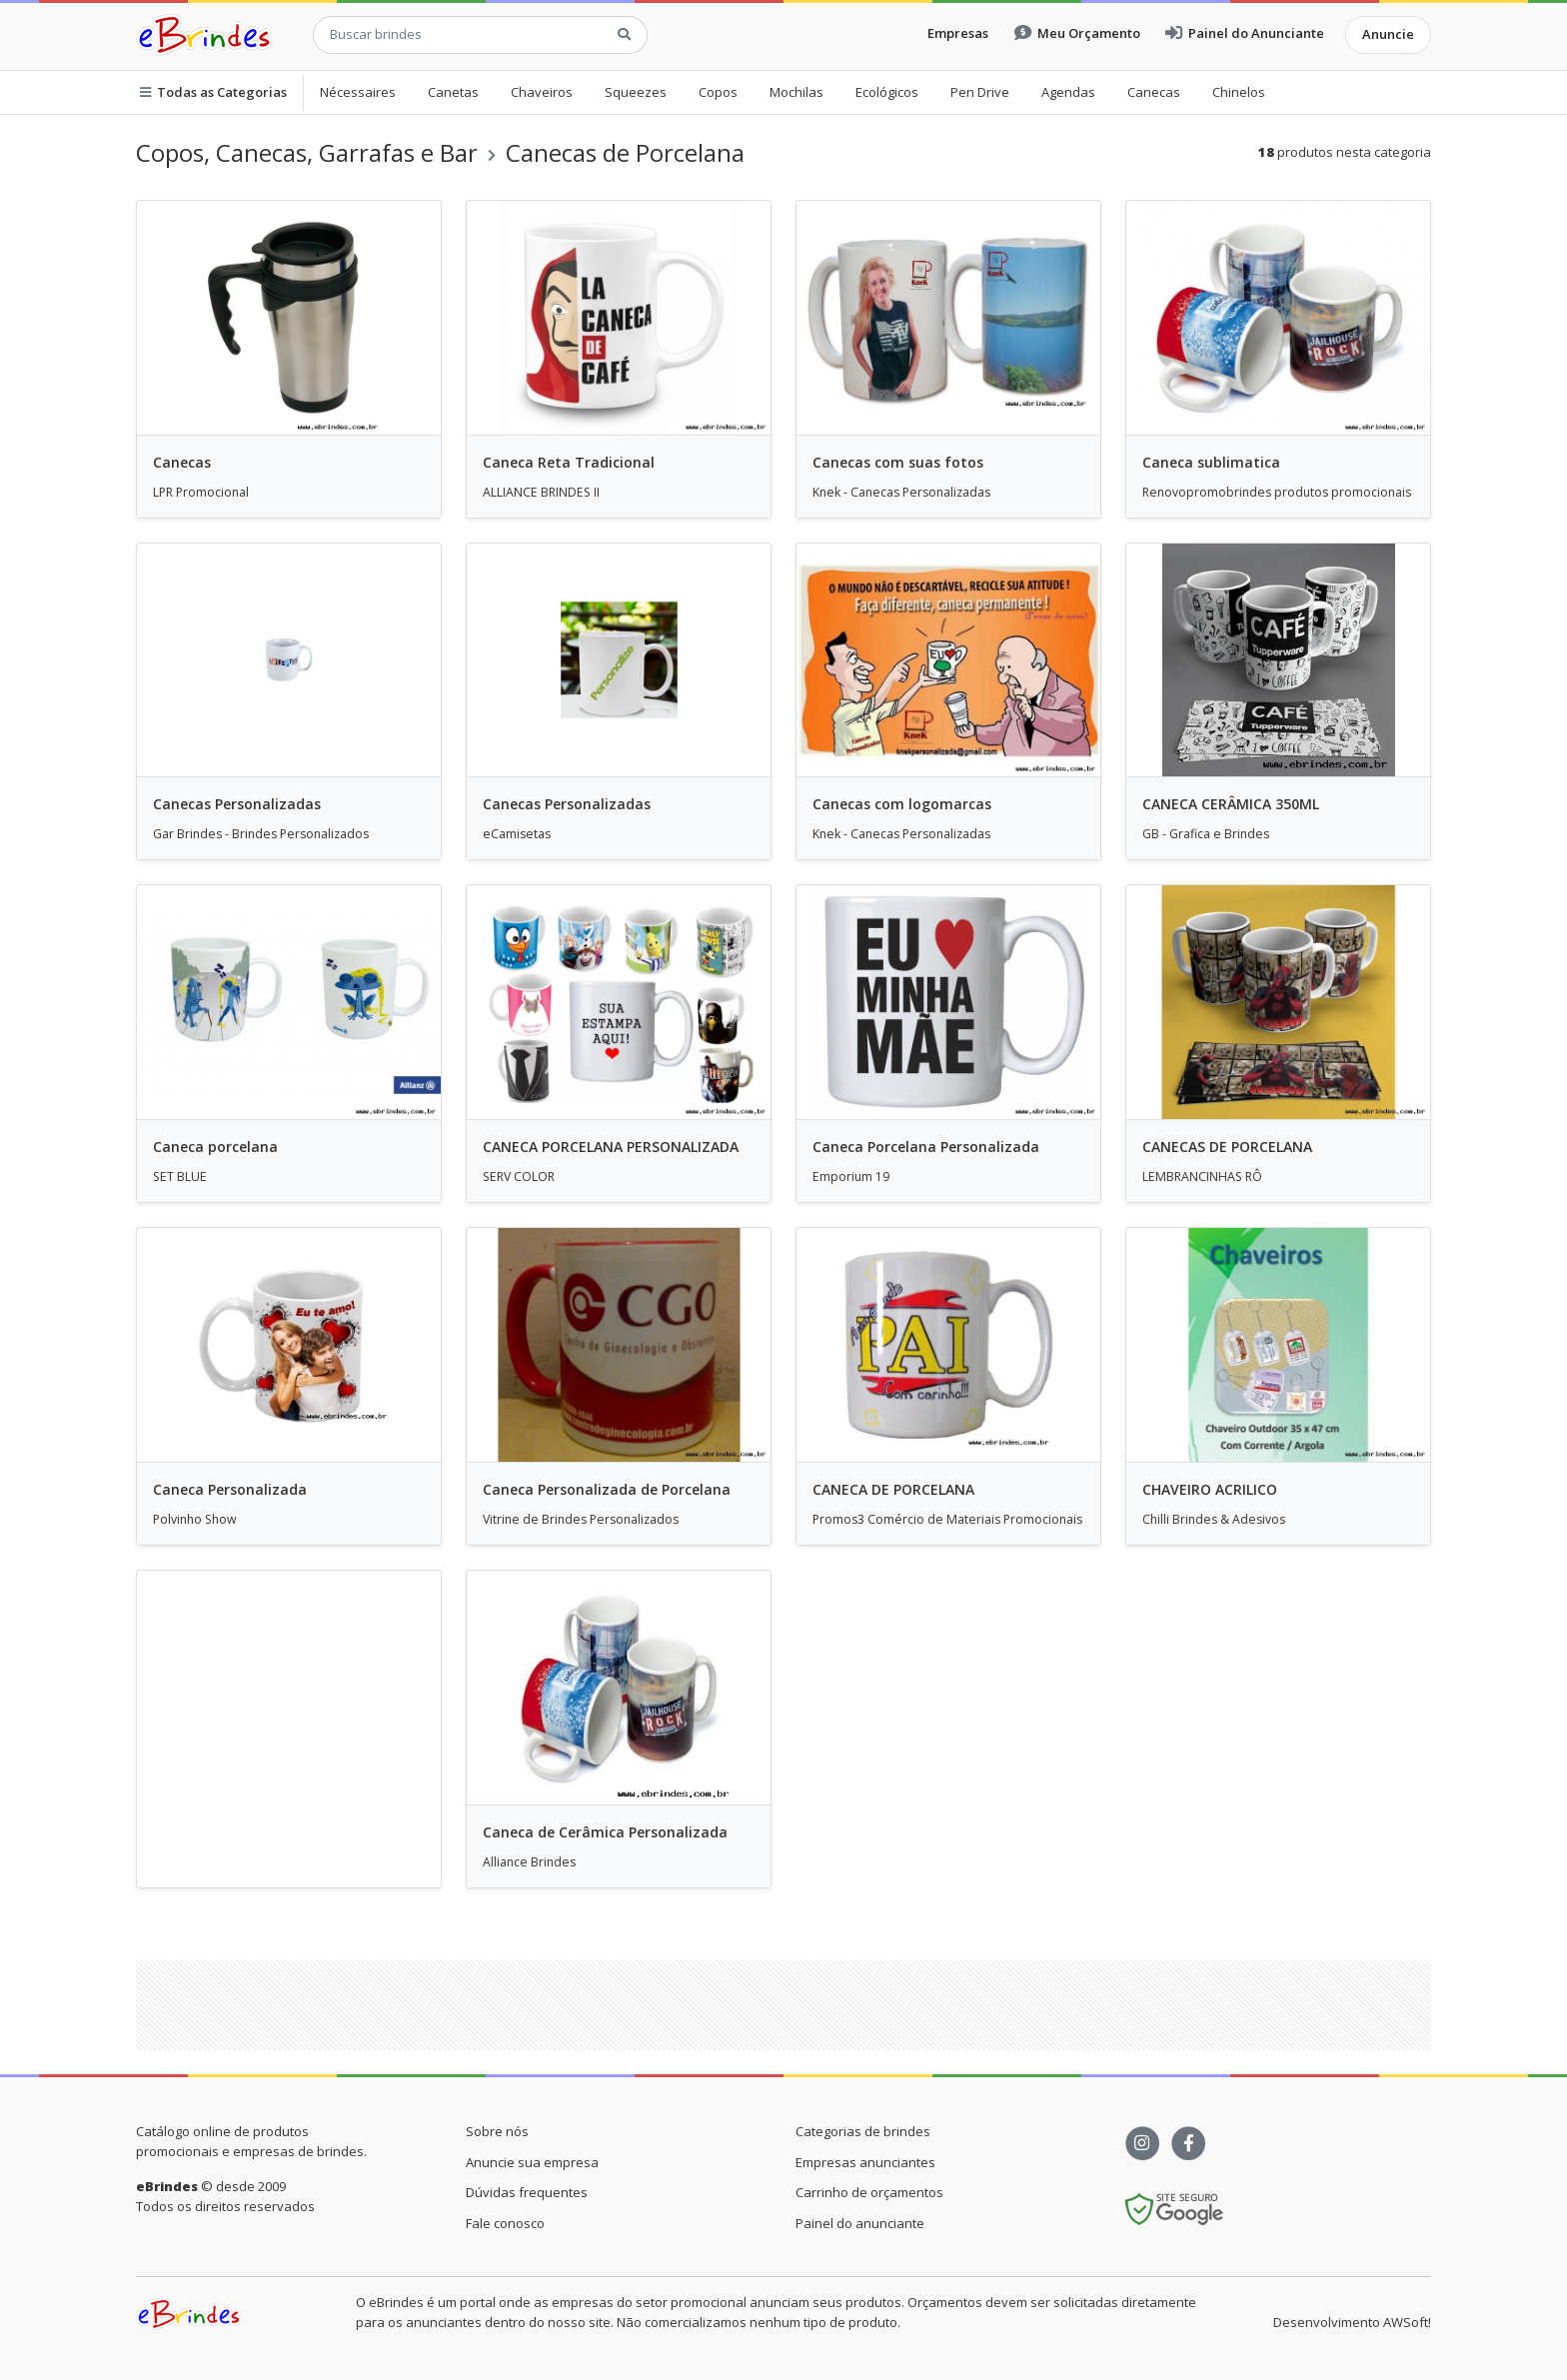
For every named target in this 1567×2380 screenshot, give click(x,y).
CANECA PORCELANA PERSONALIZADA (611, 1146)
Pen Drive (979, 92)
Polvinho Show (195, 1519)
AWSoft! (1407, 2322)
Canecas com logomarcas (901, 803)
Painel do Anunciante (1244, 33)
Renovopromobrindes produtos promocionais (1276, 492)
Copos (718, 92)
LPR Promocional (201, 492)
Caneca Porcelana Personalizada (925, 1146)
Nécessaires (358, 92)
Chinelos (1238, 92)
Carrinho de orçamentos (869, 2192)
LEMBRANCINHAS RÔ (1202, 1176)
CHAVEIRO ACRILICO (1209, 1489)
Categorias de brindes (862, 2131)
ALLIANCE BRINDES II (541, 492)
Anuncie (1388, 34)
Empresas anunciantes (865, 2162)
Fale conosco (505, 2223)
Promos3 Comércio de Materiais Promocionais (947, 1519)
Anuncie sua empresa (532, 2162)
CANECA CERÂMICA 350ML (1230, 803)
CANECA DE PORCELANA (893, 1489)
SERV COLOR (519, 1176)
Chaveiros (542, 92)
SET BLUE (180, 1176)
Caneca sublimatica (1211, 462)
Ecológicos (886, 92)
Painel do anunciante (859, 2223)
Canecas (1153, 92)
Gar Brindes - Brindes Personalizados (261, 833)
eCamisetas (517, 833)
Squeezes (636, 92)
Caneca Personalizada (230, 1489)
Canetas (453, 92)
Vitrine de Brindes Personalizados (581, 1519)
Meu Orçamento (1077, 33)
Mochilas (796, 92)
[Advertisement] (289, 1714)
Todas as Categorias (213, 92)
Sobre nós (497, 2131)
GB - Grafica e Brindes (1205, 833)
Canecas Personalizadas (237, 803)
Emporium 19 (850, 1176)
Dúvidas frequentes (527, 2192)
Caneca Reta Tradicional (569, 462)
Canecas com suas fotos (897, 462)
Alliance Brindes (529, 1861)
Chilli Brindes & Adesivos (1213, 1519)
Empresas (957, 33)
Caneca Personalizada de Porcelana (607, 1489)
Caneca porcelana (215, 1146)
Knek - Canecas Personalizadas (901, 492)
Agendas (1068, 92)
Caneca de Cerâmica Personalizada (605, 1831)
